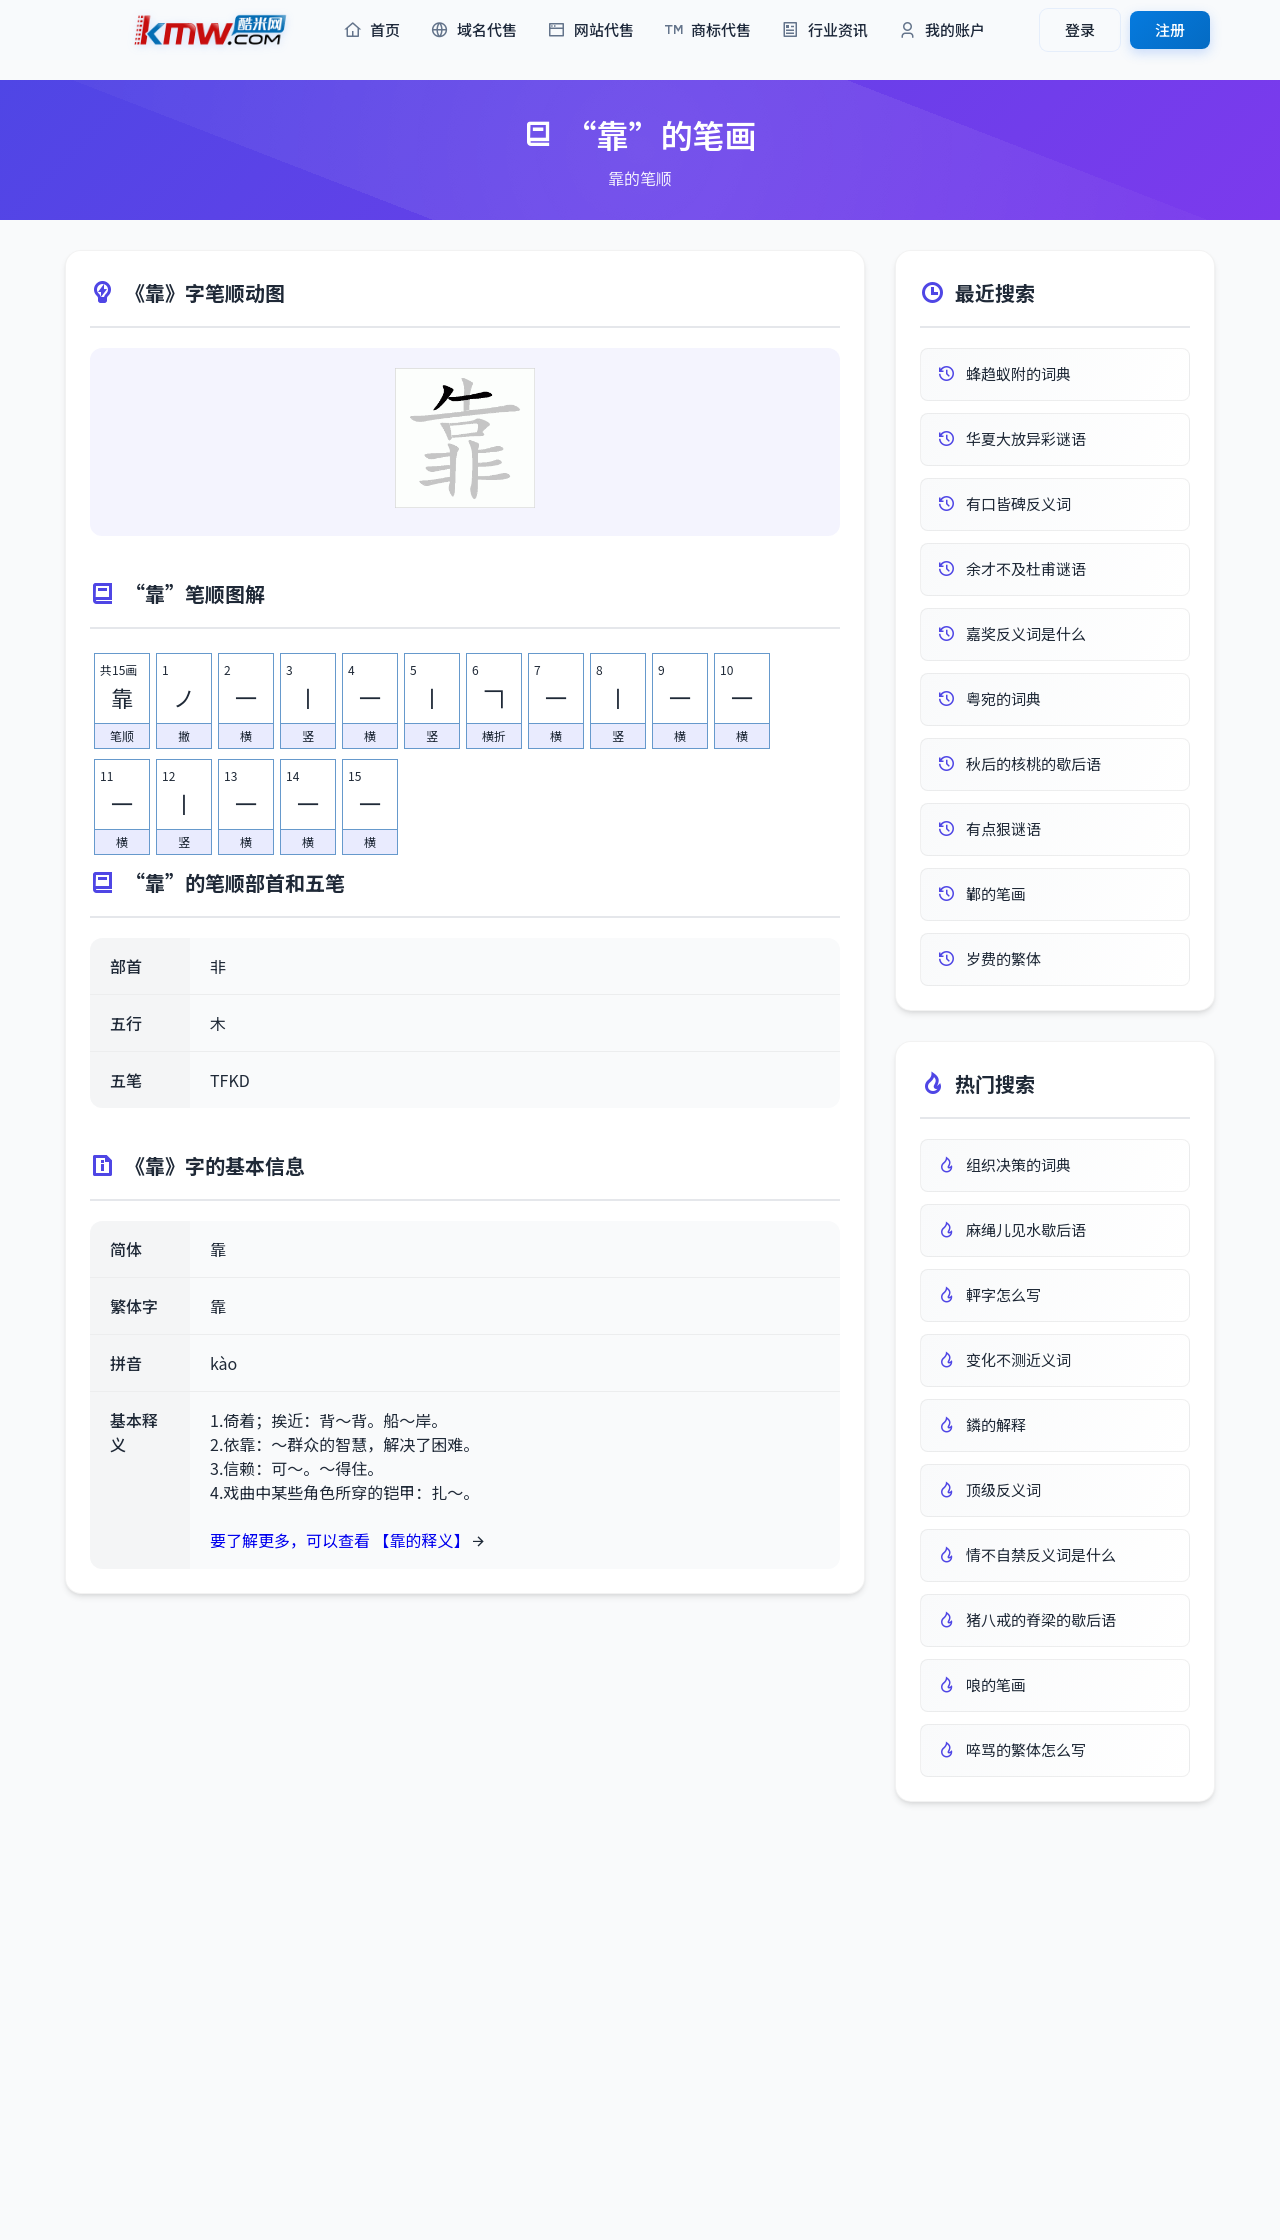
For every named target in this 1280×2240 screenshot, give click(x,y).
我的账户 (941, 30)
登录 (1080, 29)
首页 (371, 30)
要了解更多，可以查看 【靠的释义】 (340, 1540)
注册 (1170, 29)
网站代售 (590, 30)
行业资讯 (824, 30)
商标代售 (707, 30)
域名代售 (473, 30)
